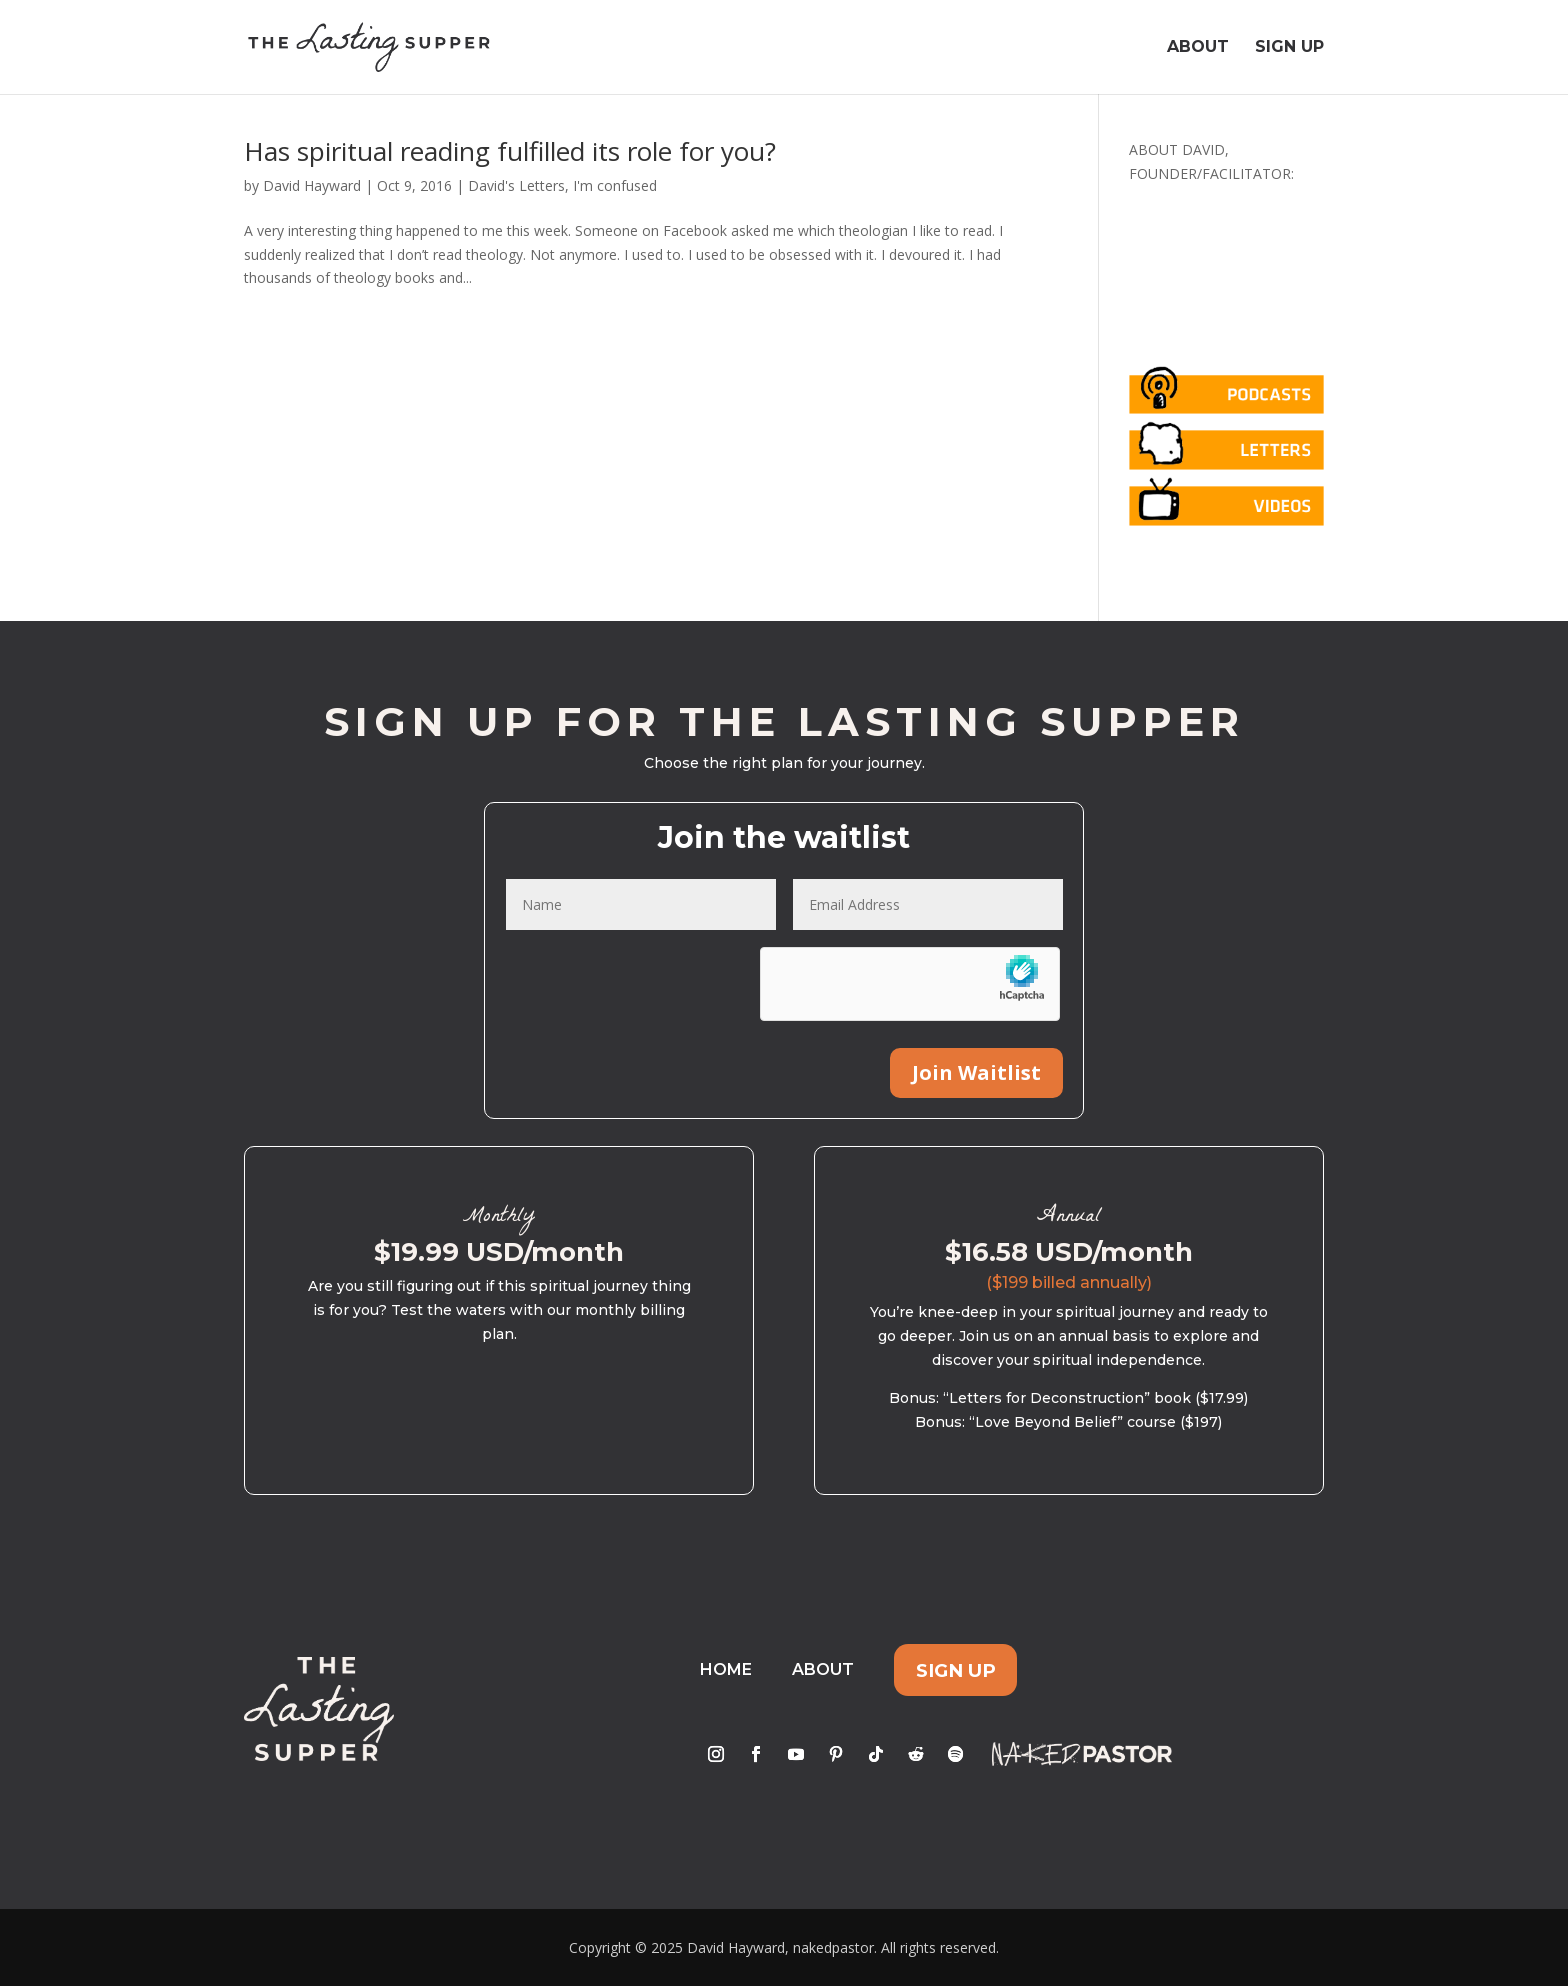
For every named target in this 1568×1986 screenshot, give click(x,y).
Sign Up (1289, 48)
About (1198, 48)
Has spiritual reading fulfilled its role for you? (510, 151)
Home (726, 1669)
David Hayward (312, 185)
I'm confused (615, 185)
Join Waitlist (976, 1072)
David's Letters (516, 185)
